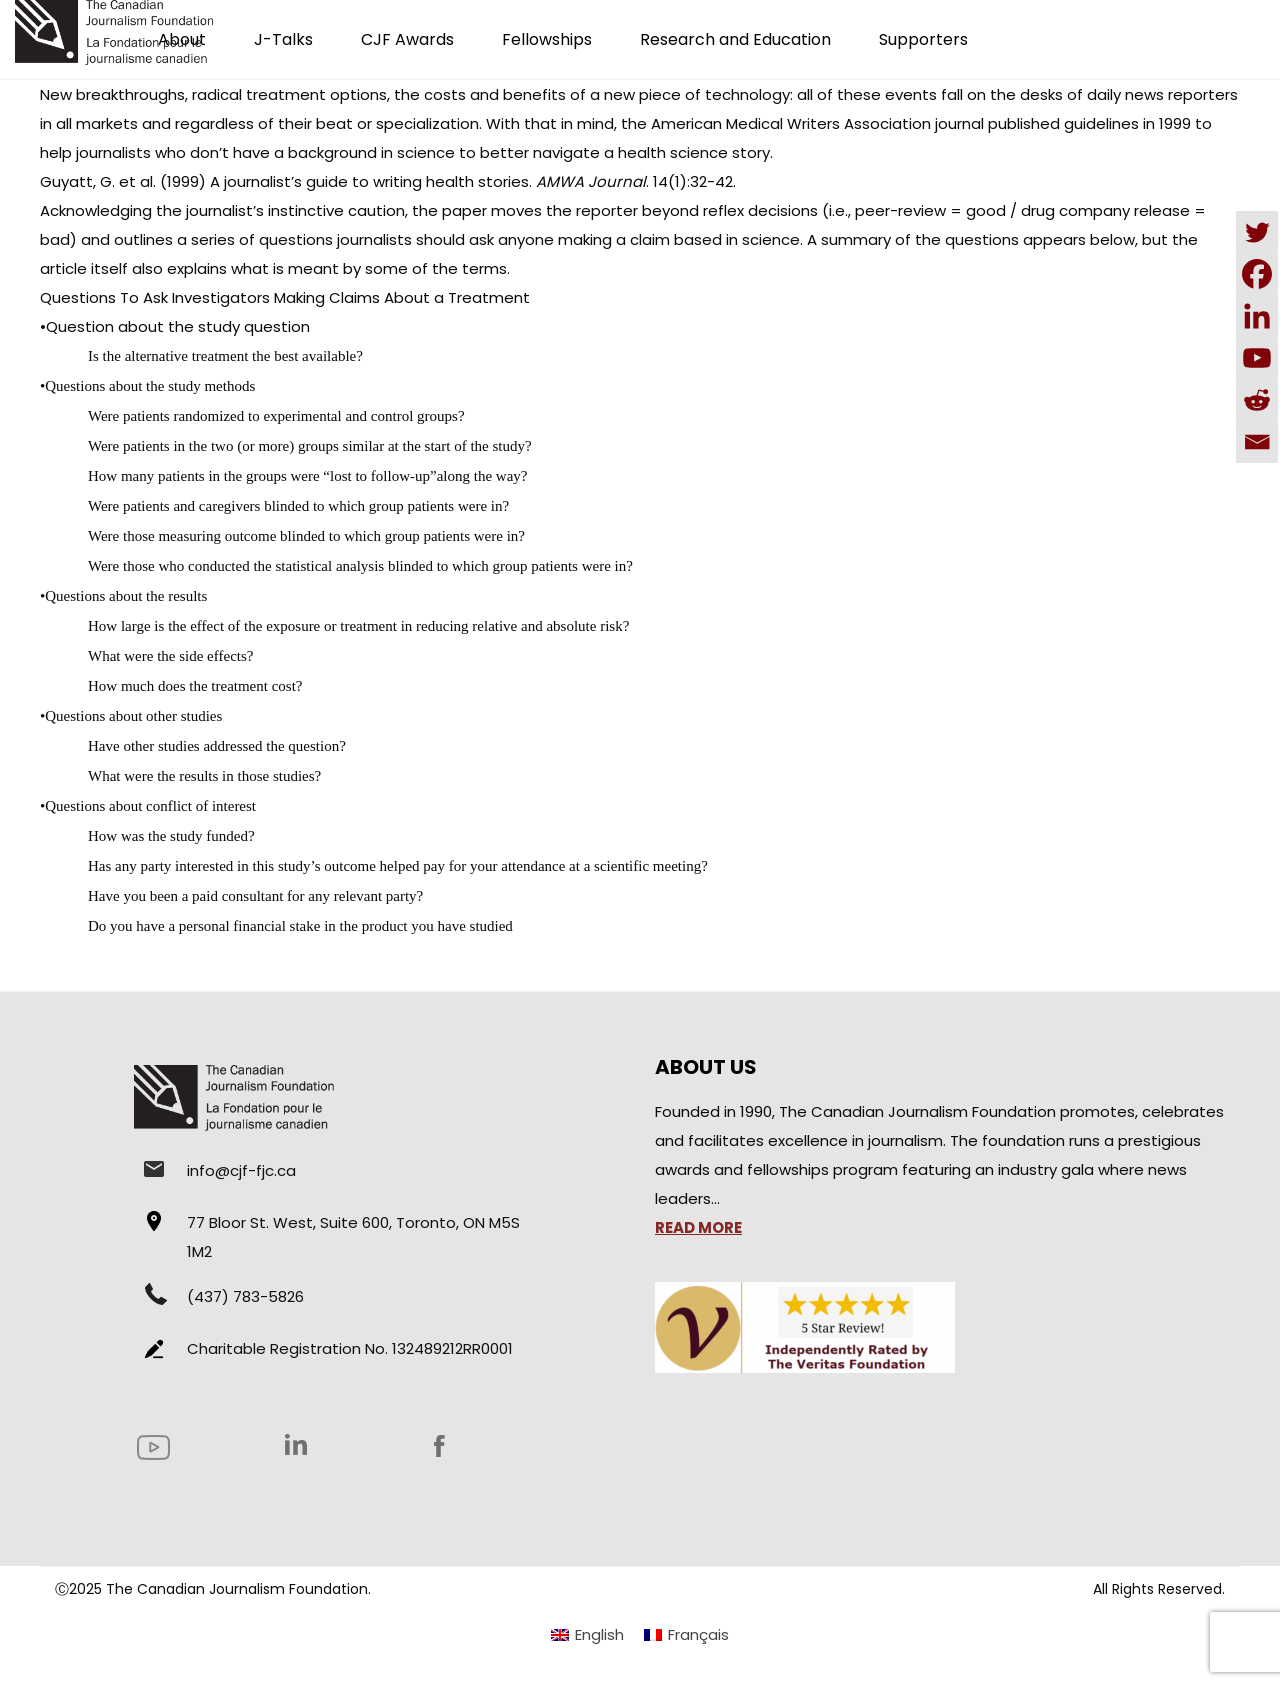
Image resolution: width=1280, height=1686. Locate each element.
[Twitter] (1257, 232)
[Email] (1257, 442)
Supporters (923, 39)
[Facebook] (1257, 274)
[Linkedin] (1257, 316)
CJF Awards (407, 39)
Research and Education (735, 39)
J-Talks (283, 39)
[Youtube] (1257, 358)
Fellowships (547, 39)
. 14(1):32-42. (636, 181)
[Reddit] (1257, 400)
